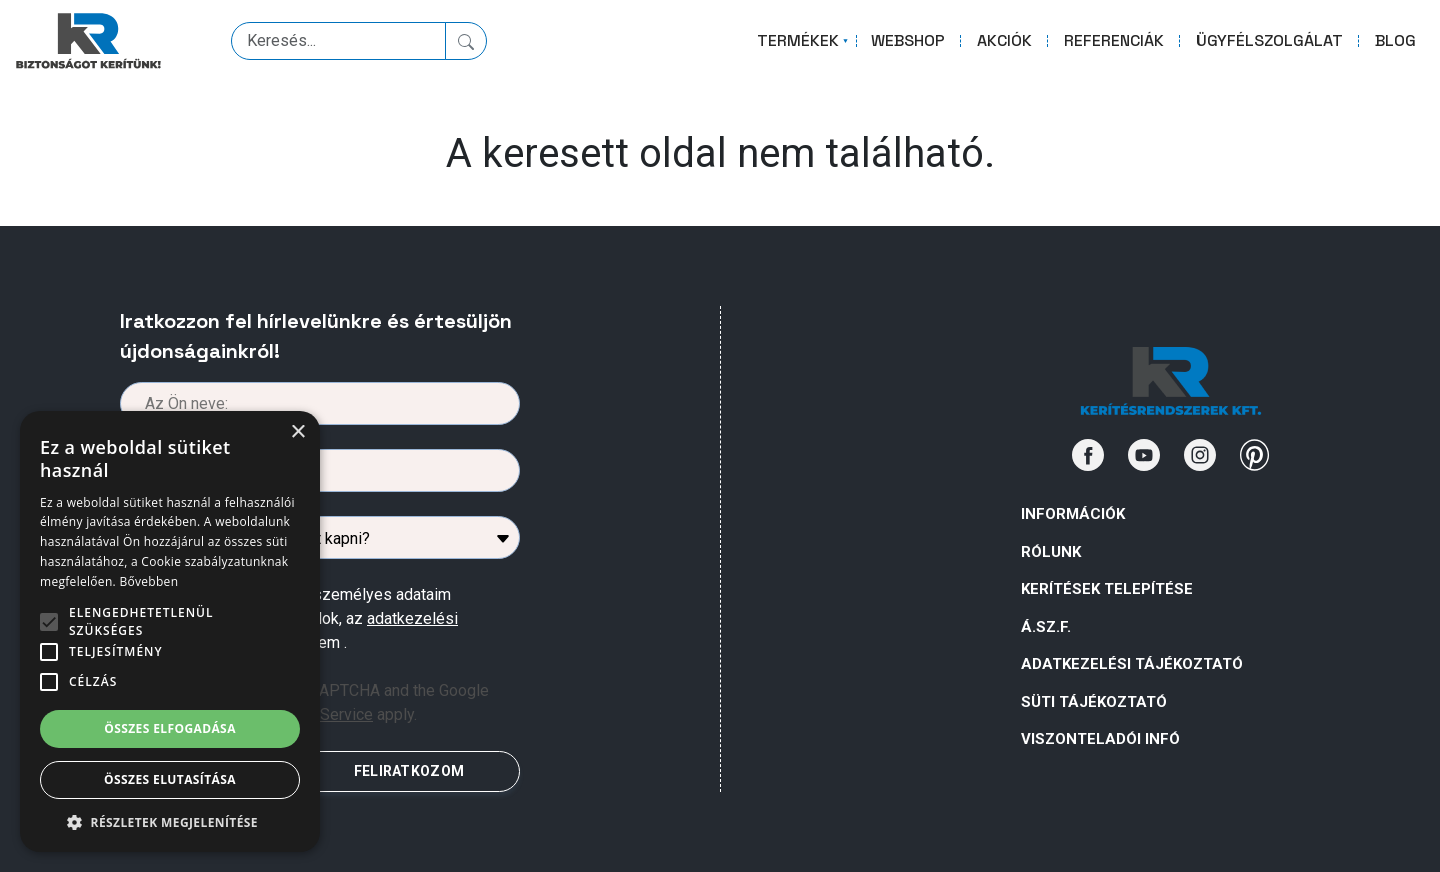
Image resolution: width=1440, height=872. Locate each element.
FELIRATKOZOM (409, 771)
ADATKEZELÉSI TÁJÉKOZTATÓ (1132, 664)
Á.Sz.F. (1046, 627)
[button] (170, 822)
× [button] (297, 432)
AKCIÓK (1004, 40)
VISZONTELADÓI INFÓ (1100, 739)
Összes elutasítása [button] (170, 779)
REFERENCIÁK (1114, 40)
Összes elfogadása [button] (170, 728)
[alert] (170, 631)
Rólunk (1051, 552)
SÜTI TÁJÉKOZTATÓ (1094, 702)
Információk (1073, 514)
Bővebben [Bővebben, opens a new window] (148, 581)
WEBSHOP (908, 40)
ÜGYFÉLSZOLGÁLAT (1269, 40)
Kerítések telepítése (1107, 589)
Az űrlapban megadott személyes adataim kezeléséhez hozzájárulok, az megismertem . (306, 618)
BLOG (1395, 40)
